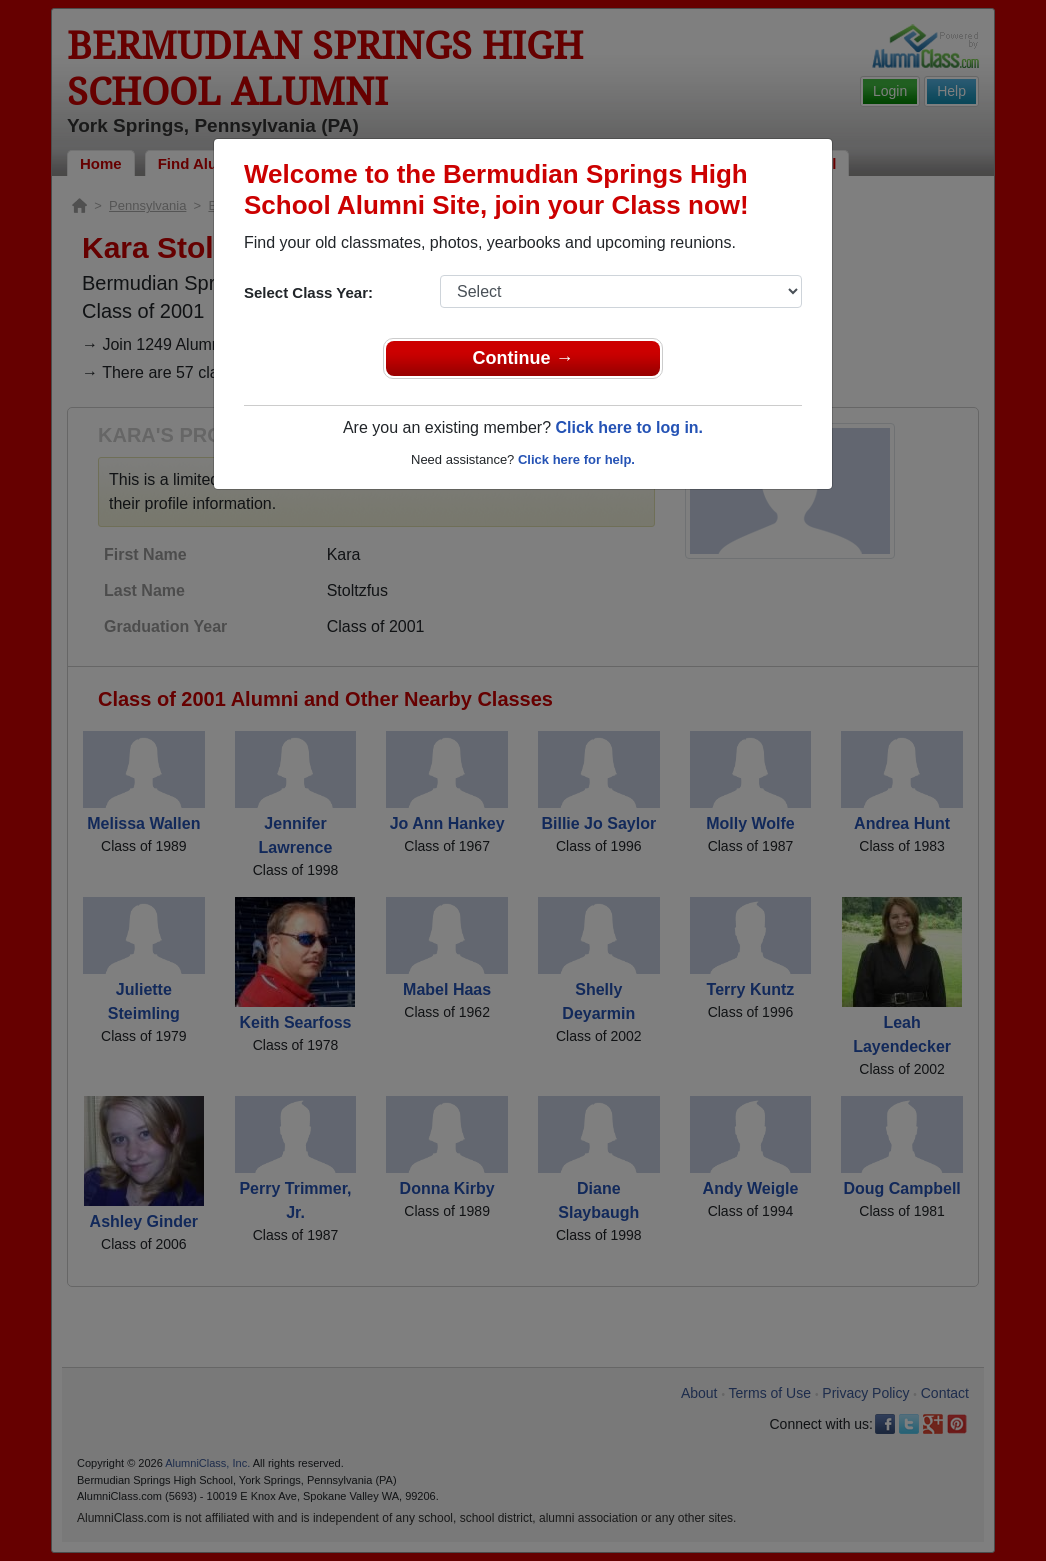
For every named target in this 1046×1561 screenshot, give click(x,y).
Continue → (523, 358)
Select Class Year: (308, 292)
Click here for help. (576, 459)
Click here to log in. (629, 427)
